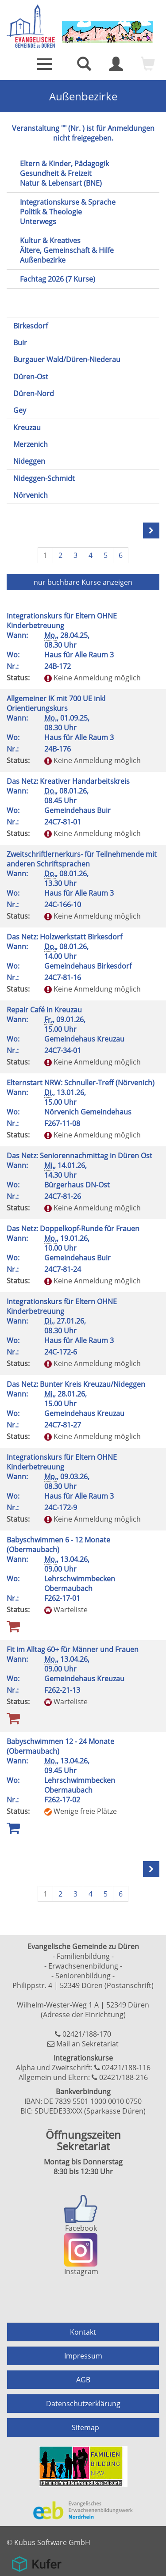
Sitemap (85, 2427)
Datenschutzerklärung (83, 2403)
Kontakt (83, 2332)
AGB (83, 2380)
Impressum (83, 2356)
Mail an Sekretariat (87, 2044)
